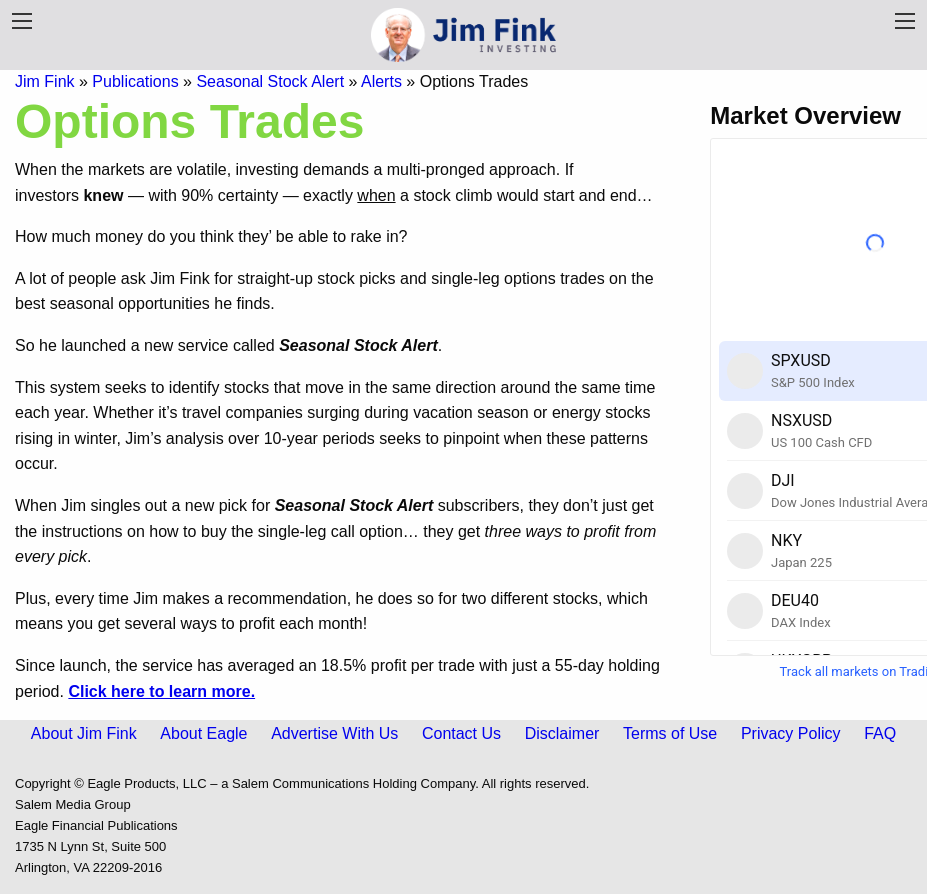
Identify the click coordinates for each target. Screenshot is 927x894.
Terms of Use (670, 733)
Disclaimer (562, 733)
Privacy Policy (791, 733)
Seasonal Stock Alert (270, 81)
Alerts (381, 81)
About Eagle (203, 733)
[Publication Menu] (22, 21)
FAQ (880, 733)
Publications (135, 81)
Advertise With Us (334, 733)
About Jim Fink (84, 733)
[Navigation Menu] (905, 21)
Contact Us (461, 733)
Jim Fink (45, 81)
